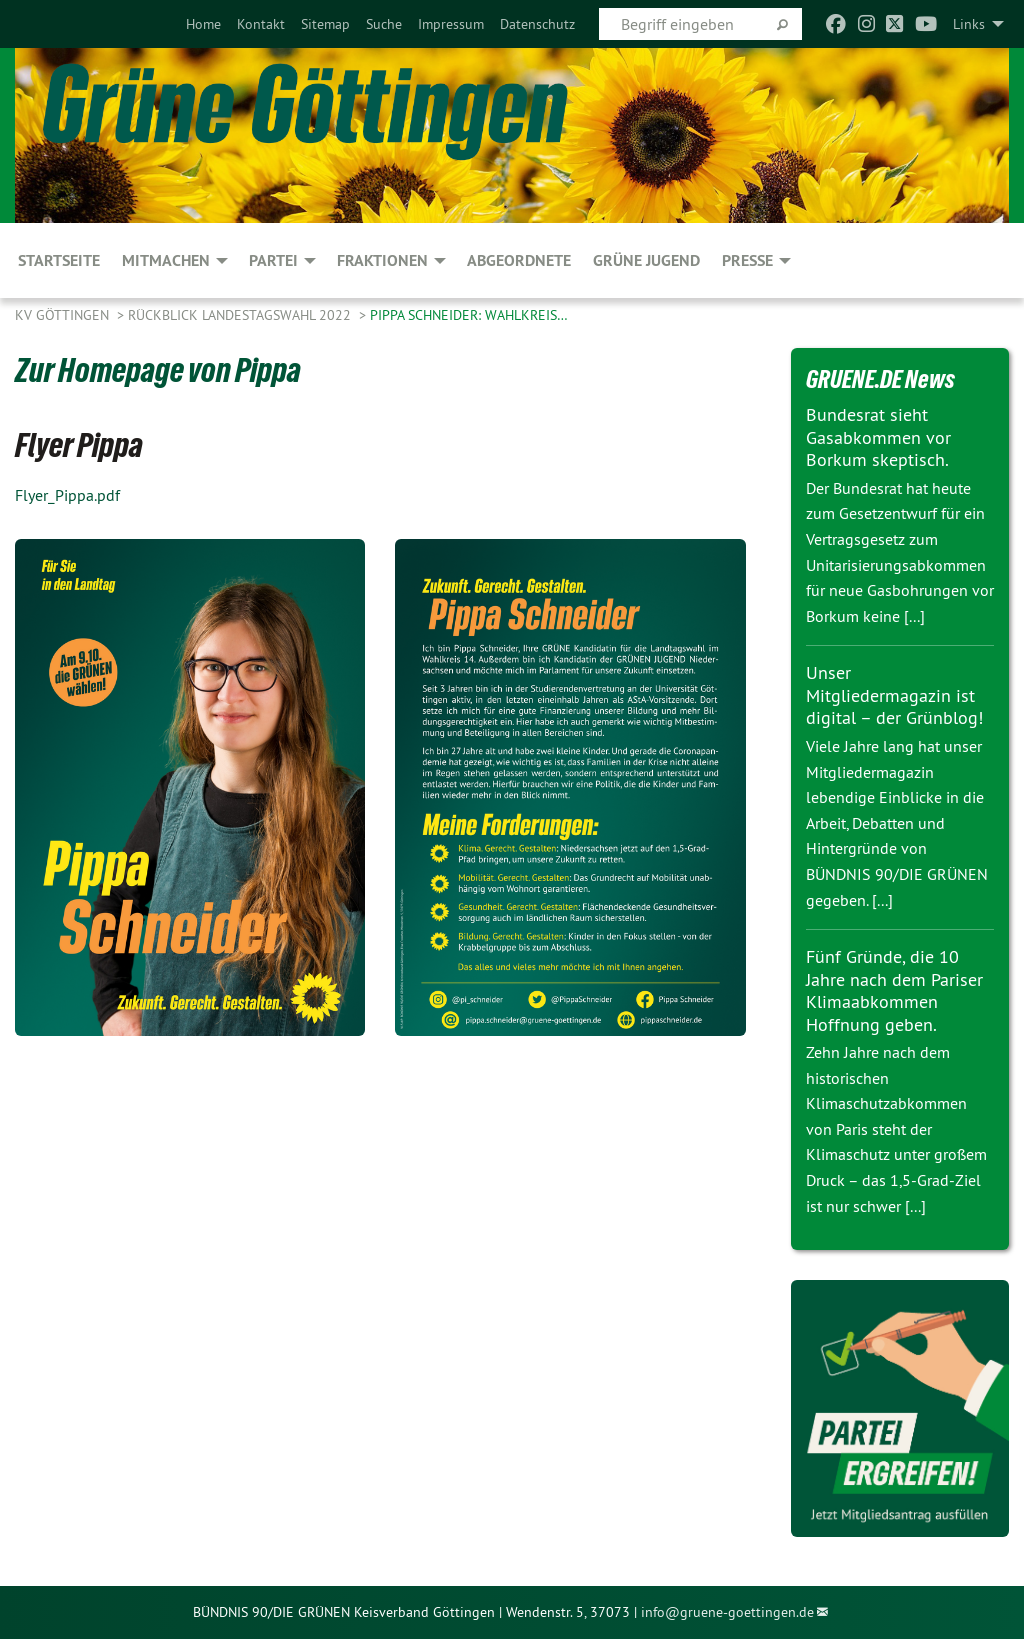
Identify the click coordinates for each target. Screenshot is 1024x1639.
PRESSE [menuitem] (747, 260)
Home (203, 24)
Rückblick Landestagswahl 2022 (241, 315)
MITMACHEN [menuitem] (166, 260)
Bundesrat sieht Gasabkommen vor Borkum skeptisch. (878, 437)
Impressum (451, 24)
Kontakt (261, 24)
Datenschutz (537, 24)
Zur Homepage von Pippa (158, 370)
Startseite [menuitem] (59, 260)
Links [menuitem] (969, 24)
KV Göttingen (64, 315)
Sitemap (325, 24)
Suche (384, 24)
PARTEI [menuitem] (273, 260)
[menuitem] (203, 24)
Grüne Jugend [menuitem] (646, 260)
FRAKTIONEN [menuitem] (382, 260)
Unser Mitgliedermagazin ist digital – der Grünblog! (894, 695)
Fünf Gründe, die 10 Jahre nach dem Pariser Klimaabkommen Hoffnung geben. (894, 990)
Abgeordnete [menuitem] (519, 260)
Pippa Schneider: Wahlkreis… (469, 315)
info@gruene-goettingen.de (727, 1612)
